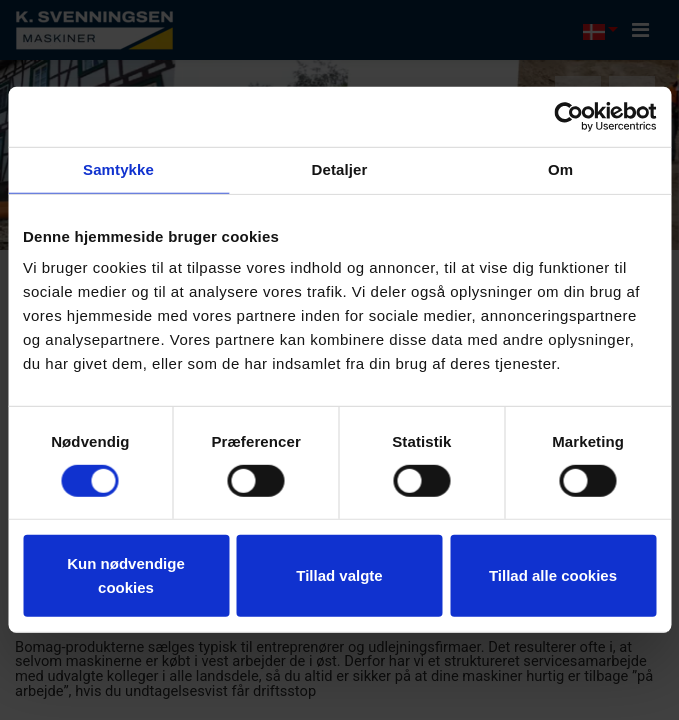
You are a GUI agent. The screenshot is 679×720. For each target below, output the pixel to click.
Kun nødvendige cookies (126, 575)
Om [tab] (560, 169)
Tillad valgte (339, 575)
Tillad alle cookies (553, 575)
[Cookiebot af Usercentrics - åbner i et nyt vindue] (568, 117)
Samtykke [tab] (118, 169)
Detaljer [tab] (340, 169)
